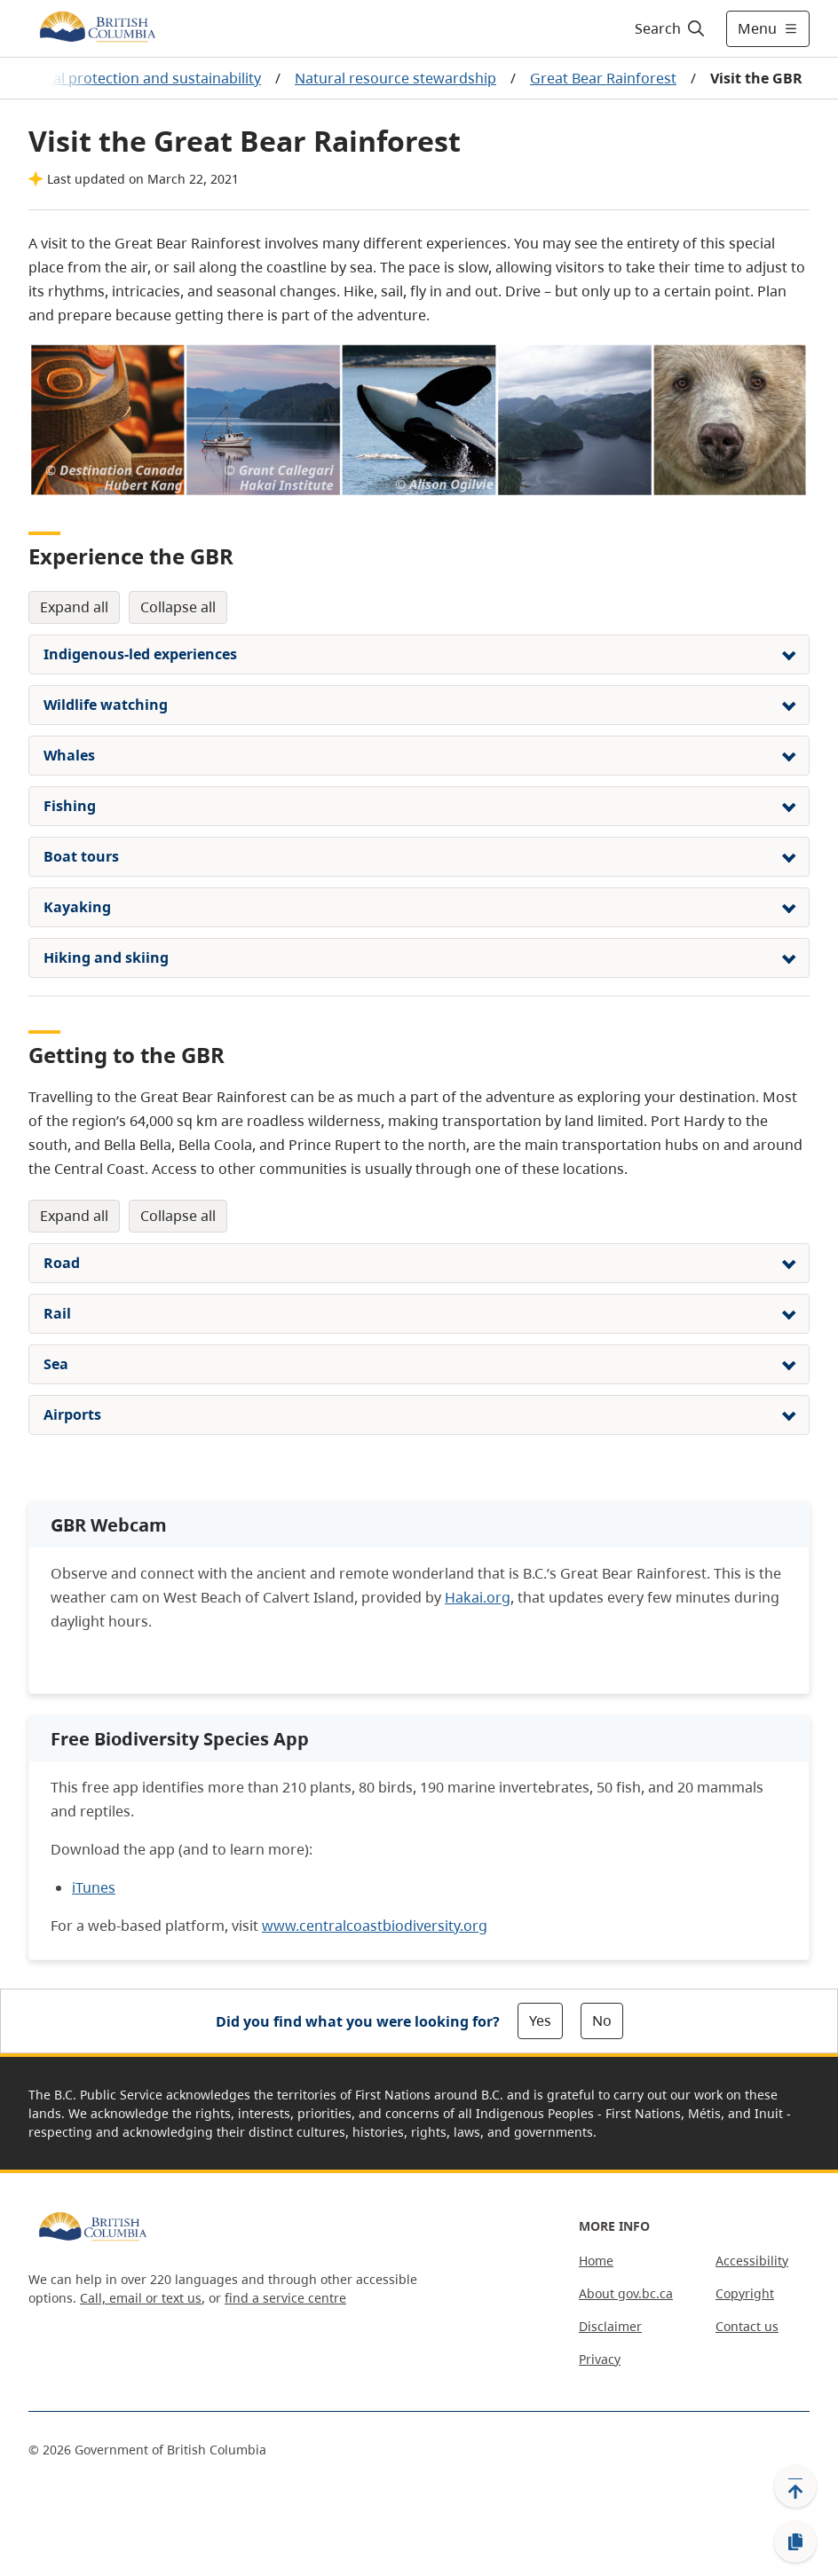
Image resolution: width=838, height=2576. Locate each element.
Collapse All (178, 607)
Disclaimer (610, 2326)
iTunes (93, 1887)
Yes (540, 2020)
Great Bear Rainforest (603, 78)
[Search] (670, 28)
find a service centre (285, 2297)
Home (596, 2260)
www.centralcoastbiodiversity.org (374, 1925)
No (602, 2020)
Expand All (74, 607)
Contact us (747, 2326)
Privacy (600, 2359)
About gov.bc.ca (626, 2293)
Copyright (744, 2293)
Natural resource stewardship (395, 78)
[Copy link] (795, 2542)
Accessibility (751, 2260)
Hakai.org (477, 1597)
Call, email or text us (141, 2297)
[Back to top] (795, 2486)
